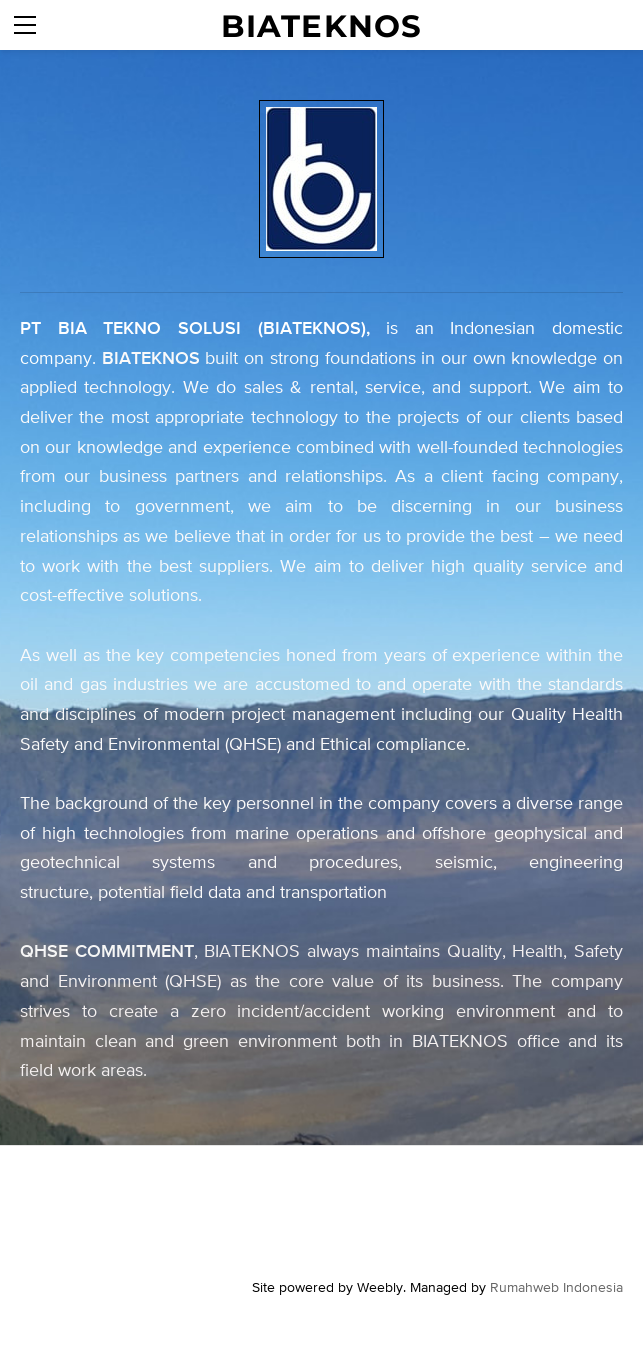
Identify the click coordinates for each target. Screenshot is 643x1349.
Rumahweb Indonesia (556, 1287)
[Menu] (25, 25)
